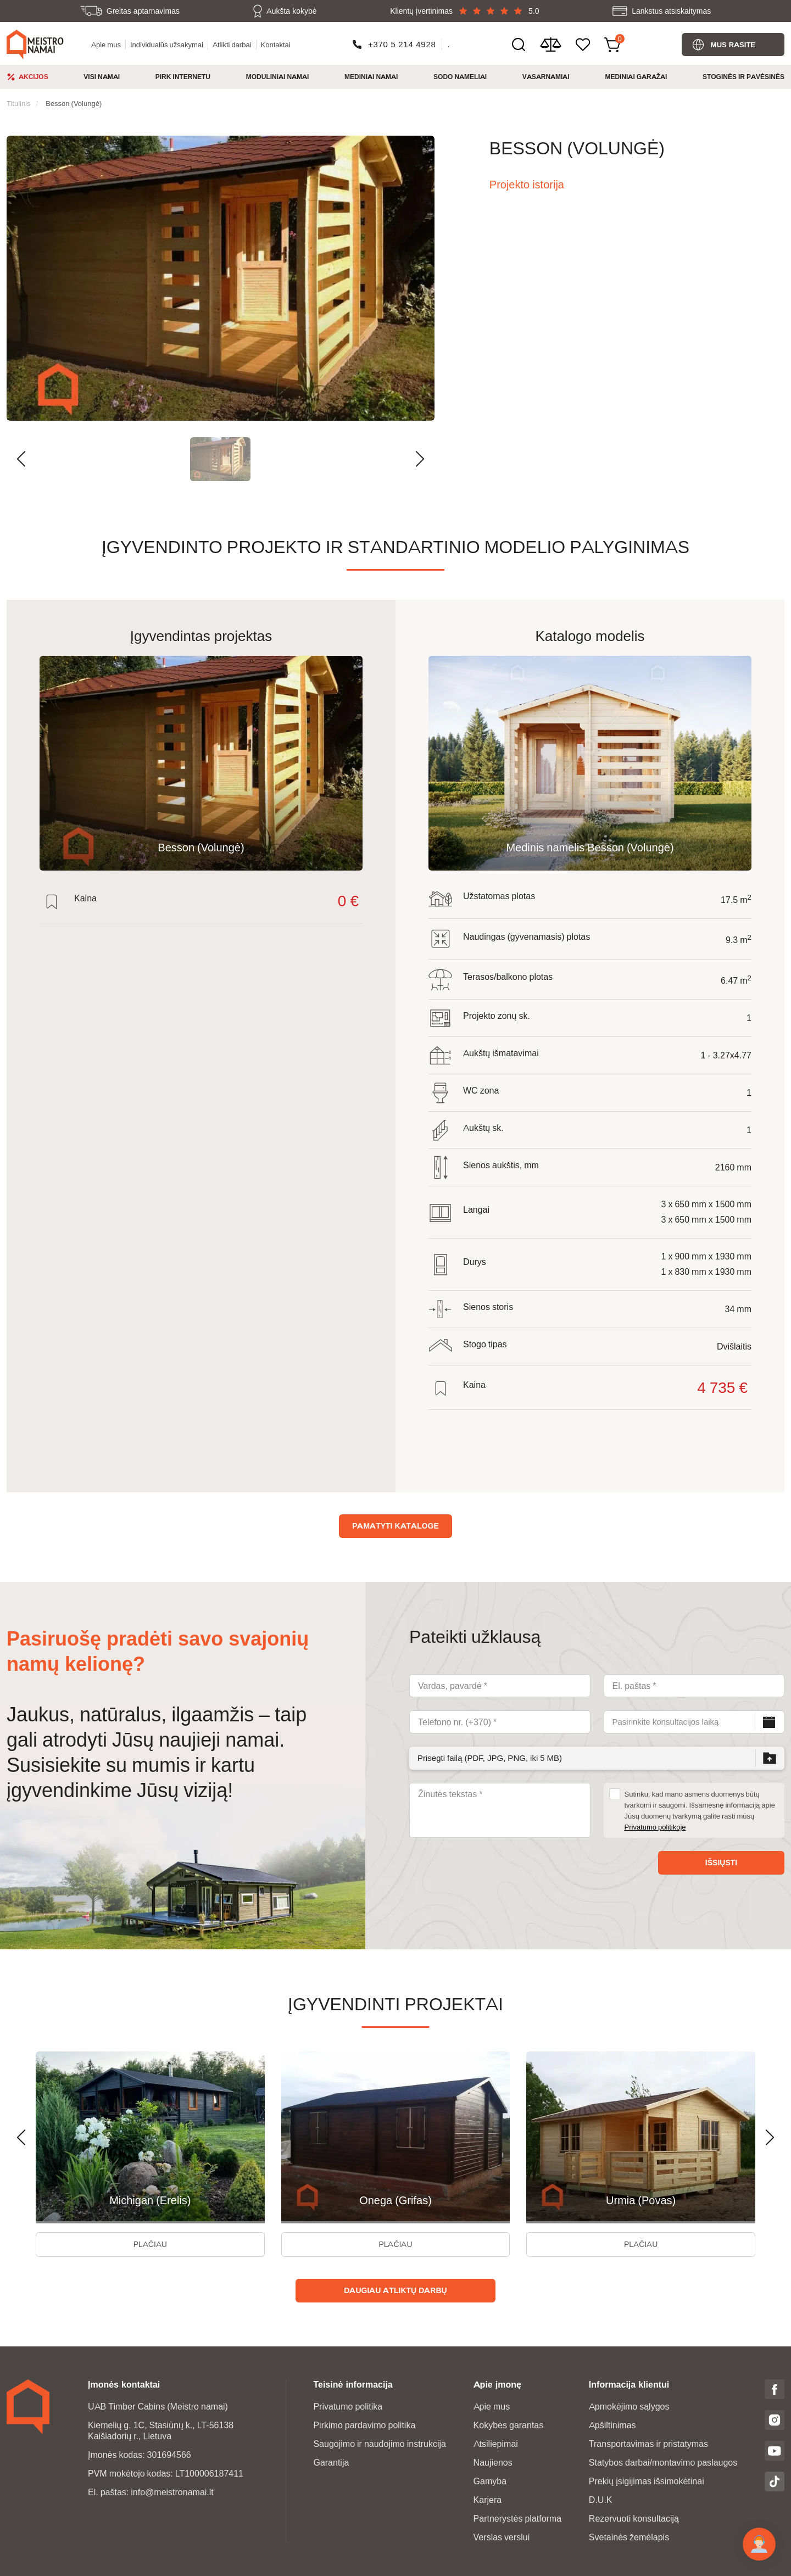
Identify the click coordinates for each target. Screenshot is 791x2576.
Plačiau (150, 2244)
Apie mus (106, 44)
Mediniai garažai (636, 77)
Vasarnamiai (546, 77)
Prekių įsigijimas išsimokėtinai (646, 2481)
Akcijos (33, 77)
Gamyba (490, 2481)
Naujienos (493, 2462)
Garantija (331, 2462)
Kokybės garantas (509, 2425)
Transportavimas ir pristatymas (648, 2444)
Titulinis (19, 103)
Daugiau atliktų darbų (395, 2290)
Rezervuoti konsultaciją (634, 2518)
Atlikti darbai (232, 44)
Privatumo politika (347, 2406)
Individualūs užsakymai (166, 44)
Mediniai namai (371, 77)
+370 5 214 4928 (402, 44)
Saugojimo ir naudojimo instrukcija (379, 2444)
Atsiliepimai (496, 2444)
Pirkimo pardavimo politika (364, 2425)
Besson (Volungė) (74, 103)
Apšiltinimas (612, 2425)
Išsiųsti (721, 1862)
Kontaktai (276, 44)
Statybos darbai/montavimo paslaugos (663, 2462)
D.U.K (600, 2500)
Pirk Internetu (182, 77)
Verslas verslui (502, 2537)
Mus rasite (733, 44)
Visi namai (101, 77)
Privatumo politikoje (655, 1826)
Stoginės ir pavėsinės (743, 77)
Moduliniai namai (277, 77)
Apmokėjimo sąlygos (629, 2406)
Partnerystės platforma (518, 2518)
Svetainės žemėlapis (629, 2537)
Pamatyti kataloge (395, 1526)
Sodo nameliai (460, 77)
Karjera (488, 2500)
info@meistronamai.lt (172, 2492)
